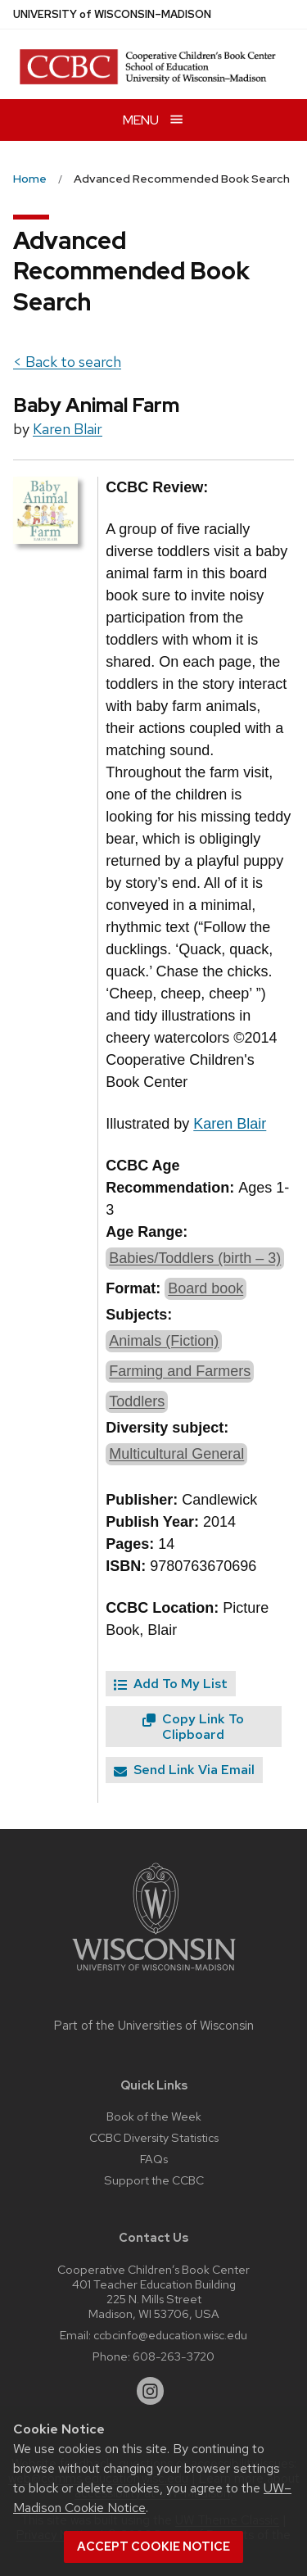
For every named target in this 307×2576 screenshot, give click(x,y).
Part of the (154, 2025)
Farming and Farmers (180, 1371)
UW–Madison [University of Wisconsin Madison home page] (112, 14)
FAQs (154, 2158)
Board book (205, 1288)
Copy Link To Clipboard (193, 1726)
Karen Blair (67, 428)
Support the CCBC (154, 2180)
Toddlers (137, 1401)
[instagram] (151, 2391)
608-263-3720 (173, 2356)
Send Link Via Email (184, 1769)
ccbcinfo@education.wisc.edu (170, 2335)
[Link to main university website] (154, 1973)
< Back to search (67, 361)
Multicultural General (176, 1454)
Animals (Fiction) (164, 1341)
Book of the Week (153, 2116)
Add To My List (171, 1683)
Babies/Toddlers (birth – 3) (195, 1258)
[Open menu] (153, 120)
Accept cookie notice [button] (153, 2546)
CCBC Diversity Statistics (154, 2137)
